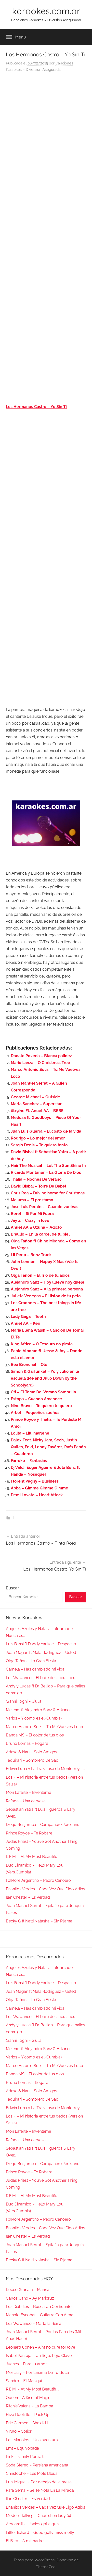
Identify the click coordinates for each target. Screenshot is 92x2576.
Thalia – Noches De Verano (36, 1179)
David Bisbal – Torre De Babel (38, 1186)
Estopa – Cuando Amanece (36, 1399)
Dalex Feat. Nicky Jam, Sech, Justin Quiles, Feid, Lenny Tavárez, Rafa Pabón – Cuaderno (48, 1447)
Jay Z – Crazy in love (30, 1220)
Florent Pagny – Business (35, 1481)
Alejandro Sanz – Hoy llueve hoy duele (47, 1282)
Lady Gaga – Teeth (28, 1316)
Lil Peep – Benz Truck (31, 1254)
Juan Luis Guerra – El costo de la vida (46, 1131)
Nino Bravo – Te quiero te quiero (41, 1405)
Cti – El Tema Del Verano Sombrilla (43, 1392)
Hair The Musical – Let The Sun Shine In (48, 1165)
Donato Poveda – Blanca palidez (41, 1055)
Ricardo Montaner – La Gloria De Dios (46, 1172)
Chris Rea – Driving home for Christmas (48, 1193)
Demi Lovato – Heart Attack (37, 1495)
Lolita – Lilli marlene (30, 1433)
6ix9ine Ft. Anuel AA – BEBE (37, 1110)
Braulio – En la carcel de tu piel (40, 1234)
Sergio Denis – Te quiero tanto (39, 1145)
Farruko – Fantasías (29, 1460)
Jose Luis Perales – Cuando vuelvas (44, 1206)
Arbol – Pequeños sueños (35, 1412)
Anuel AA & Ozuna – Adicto (36, 1227)
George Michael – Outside (35, 1097)
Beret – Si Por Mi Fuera (32, 1213)
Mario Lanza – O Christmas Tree (40, 1062)
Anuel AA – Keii (25, 1323)
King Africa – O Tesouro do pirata (42, 1344)
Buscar (12, 1588)
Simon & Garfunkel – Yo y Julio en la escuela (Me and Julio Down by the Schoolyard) (45, 1378)
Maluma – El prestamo (32, 1200)
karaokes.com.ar (46, 10)
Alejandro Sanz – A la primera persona (47, 1289)
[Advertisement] (46, 136)
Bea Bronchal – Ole (29, 1364)
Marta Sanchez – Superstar (36, 1104)
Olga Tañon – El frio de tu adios (40, 1275)
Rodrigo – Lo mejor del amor (38, 1138)
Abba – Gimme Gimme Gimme (39, 1488)
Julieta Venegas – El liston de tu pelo (46, 1296)
